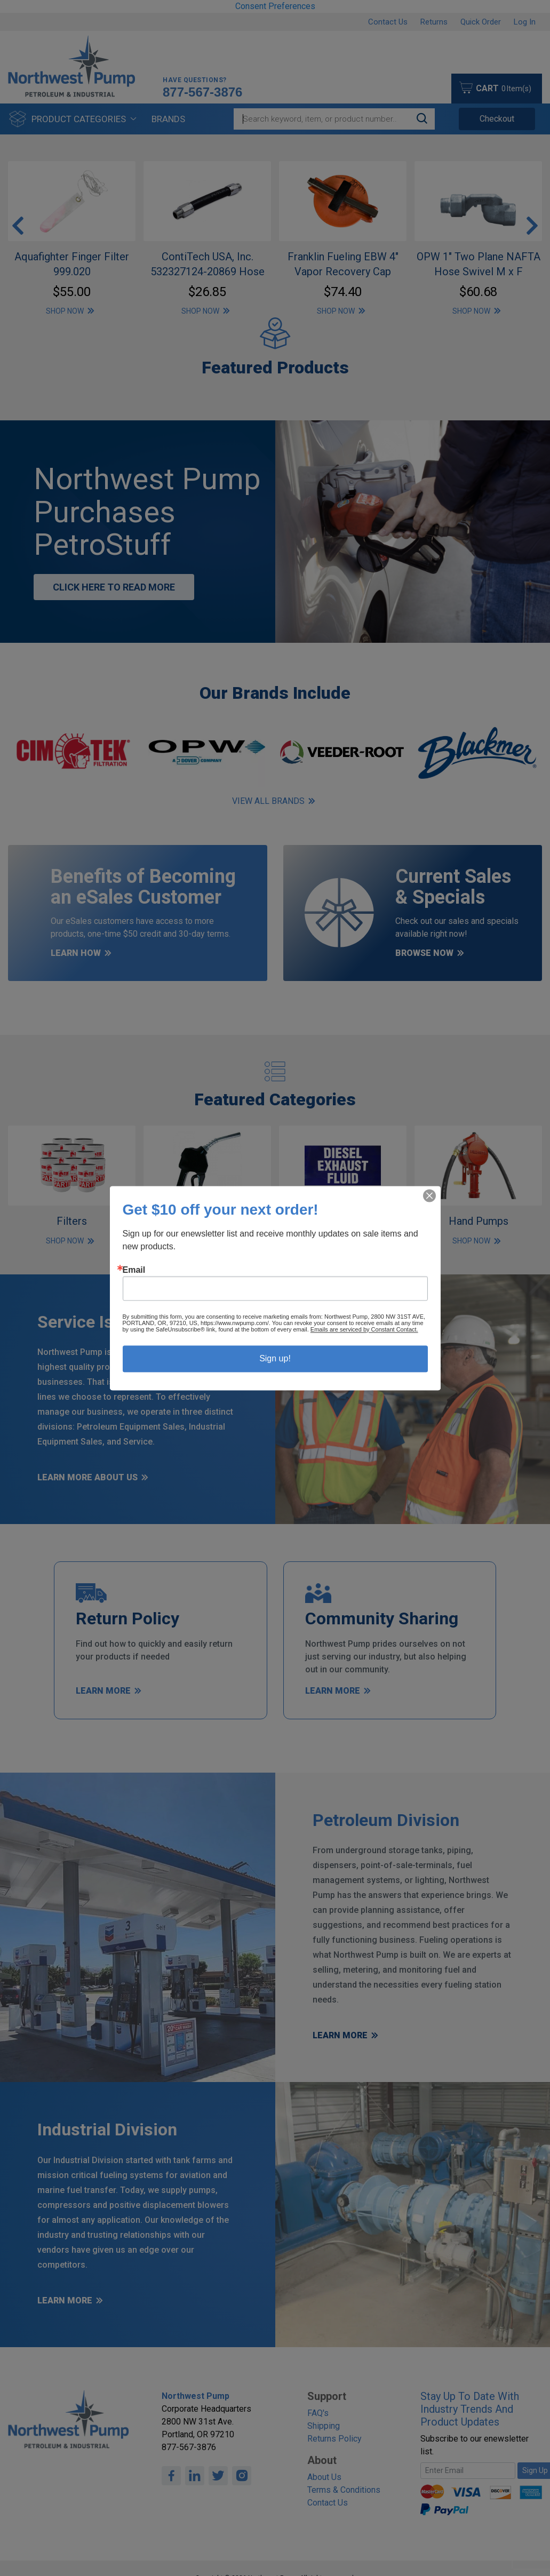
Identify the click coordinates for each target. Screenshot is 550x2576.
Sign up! (275, 1358)
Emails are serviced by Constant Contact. (364, 1329)
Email (134, 1270)
